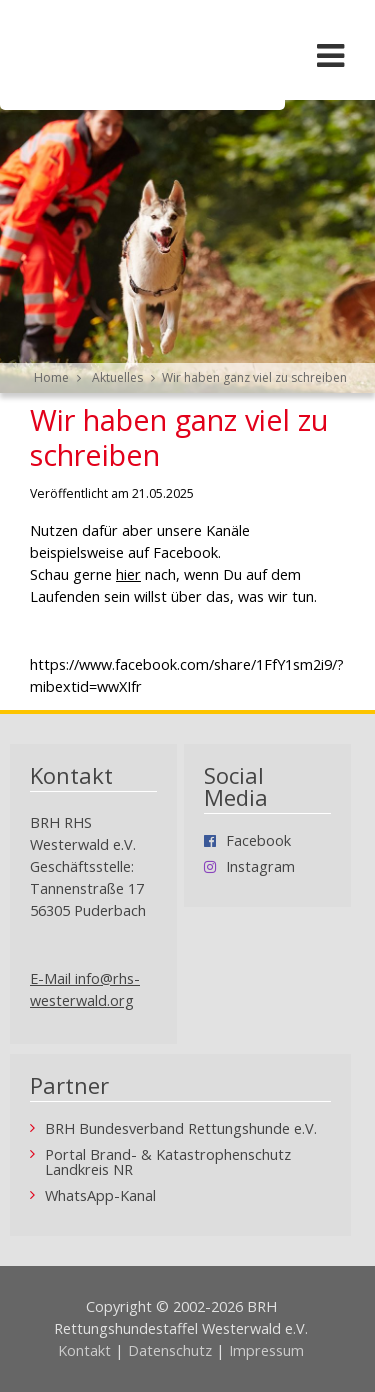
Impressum (266, 1350)
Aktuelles (117, 377)
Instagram (260, 867)
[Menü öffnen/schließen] (330, 55)
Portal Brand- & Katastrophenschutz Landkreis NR (168, 1162)
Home (51, 377)
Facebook (258, 841)
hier (128, 574)
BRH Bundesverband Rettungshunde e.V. (181, 1129)
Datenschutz (170, 1350)
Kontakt (84, 1350)
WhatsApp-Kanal (100, 1196)
